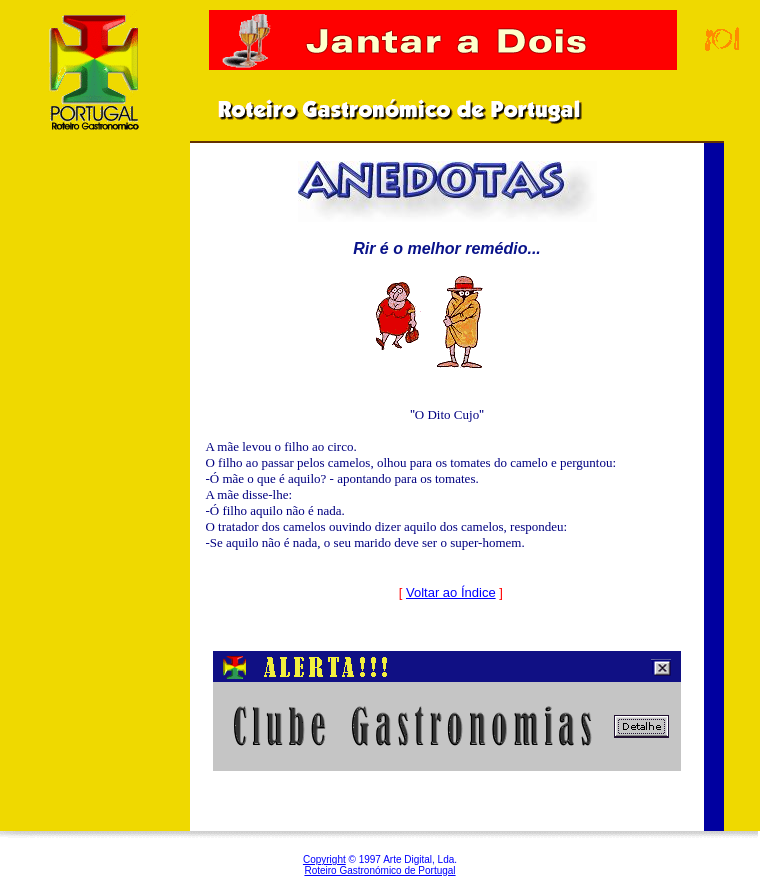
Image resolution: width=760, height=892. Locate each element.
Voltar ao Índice (451, 592)
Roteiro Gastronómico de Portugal (379, 870)
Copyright (324, 859)
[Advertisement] (95, 479)
